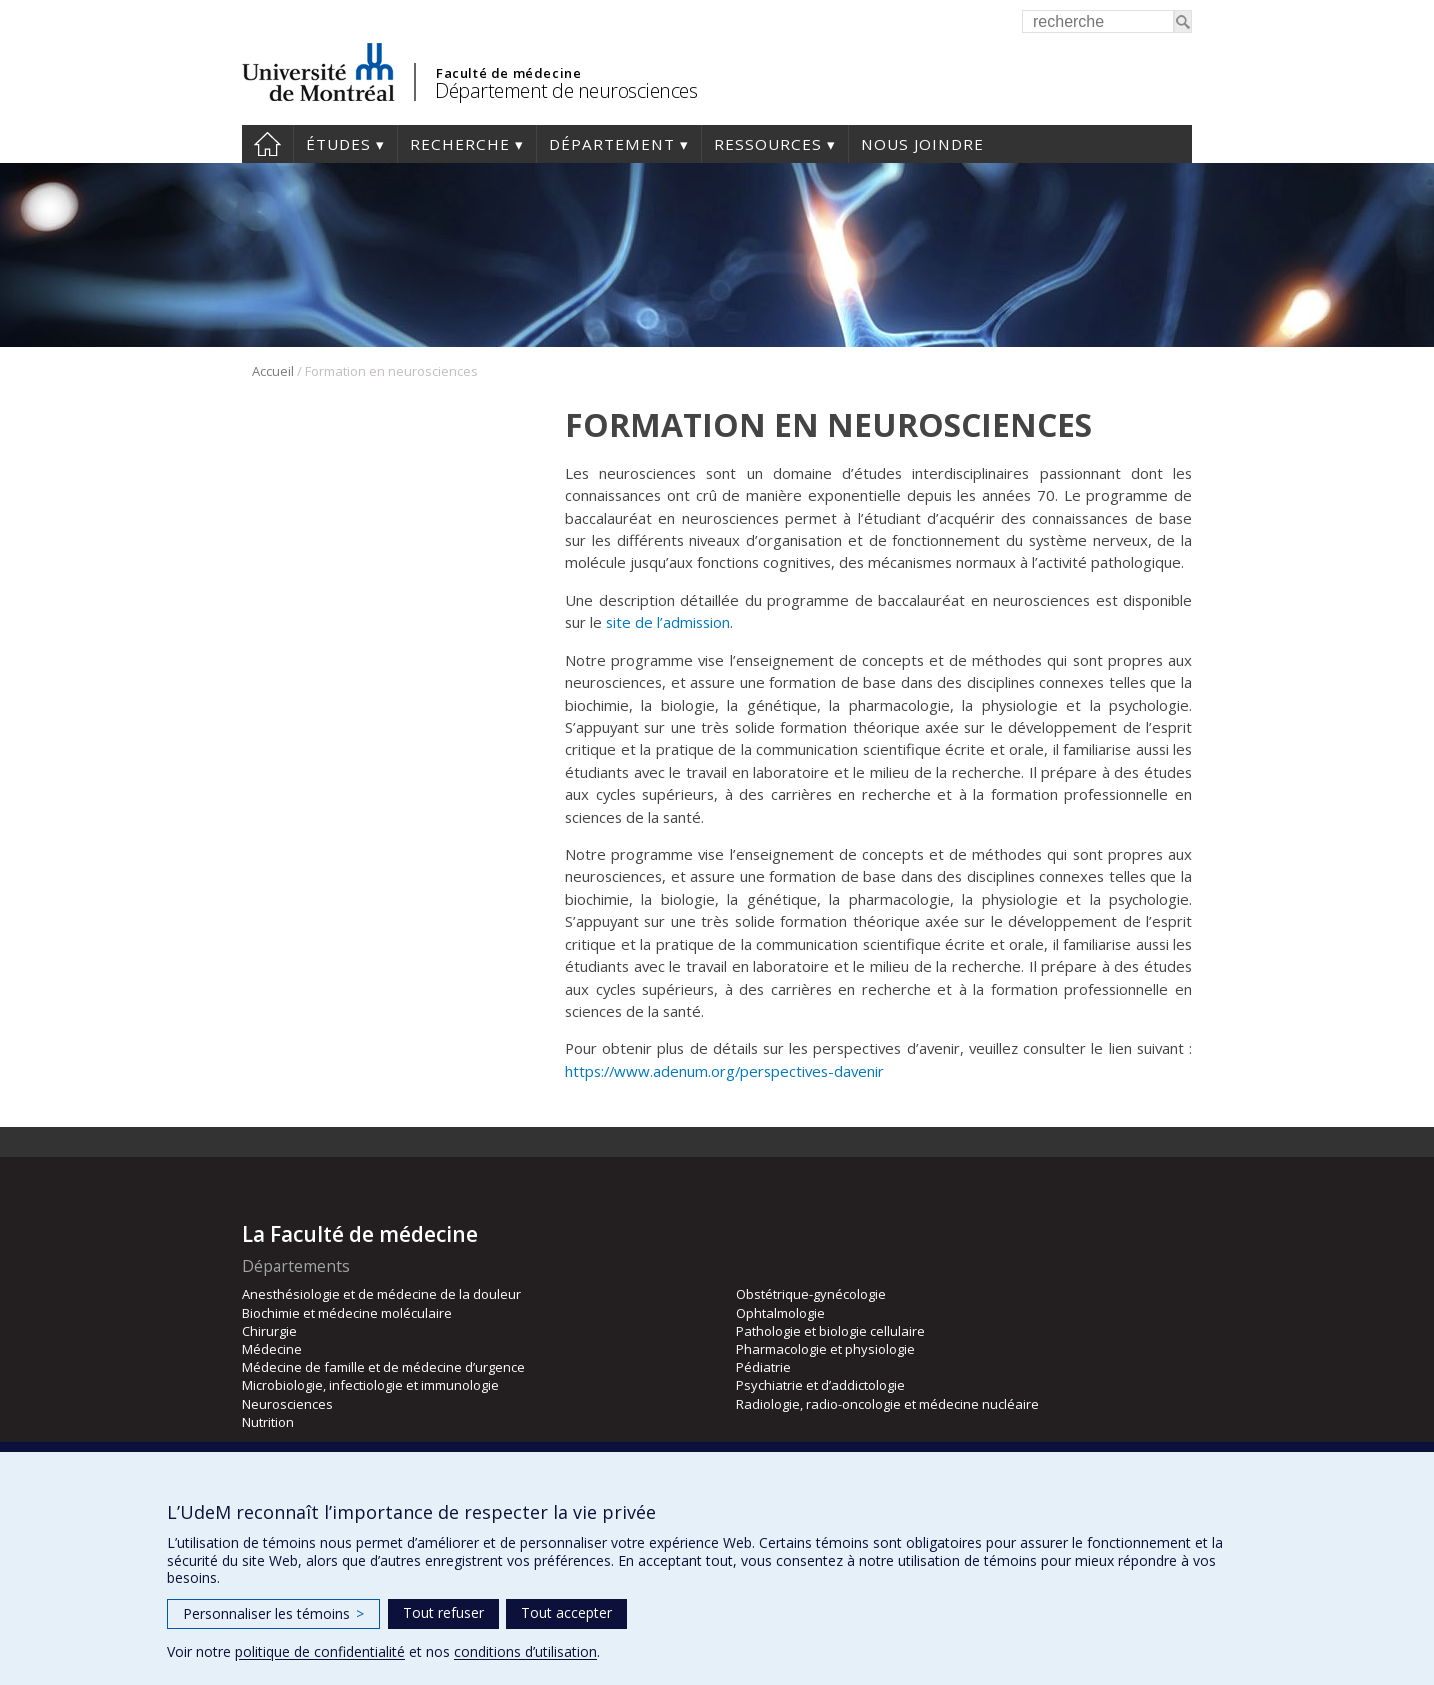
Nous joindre (922, 144)
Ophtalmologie (780, 1313)
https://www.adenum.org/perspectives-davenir (724, 1071)
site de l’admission (668, 622)
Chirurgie (269, 1331)
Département (612, 144)
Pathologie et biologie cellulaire (830, 1331)
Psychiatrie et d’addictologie (820, 1385)
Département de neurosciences (566, 90)
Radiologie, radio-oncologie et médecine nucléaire (887, 1404)
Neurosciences (287, 1404)
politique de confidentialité (320, 1651)
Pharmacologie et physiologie (825, 1349)
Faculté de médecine (508, 73)
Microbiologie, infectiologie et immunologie (370, 1385)
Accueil (267, 144)
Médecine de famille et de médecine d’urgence (383, 1367)
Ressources (768, 144)
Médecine (272, 1349)
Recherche (460, 144)
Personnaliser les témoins (273, 1613)
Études (338, 144)
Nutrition (268, 1422)
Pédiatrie (763, 1367)
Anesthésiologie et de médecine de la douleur (381, 1294)
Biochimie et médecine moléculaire (347, 1313)
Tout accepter (566, 1612)
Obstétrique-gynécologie (811, 1294)
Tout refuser (443, 1612)
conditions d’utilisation (525, 1651)
